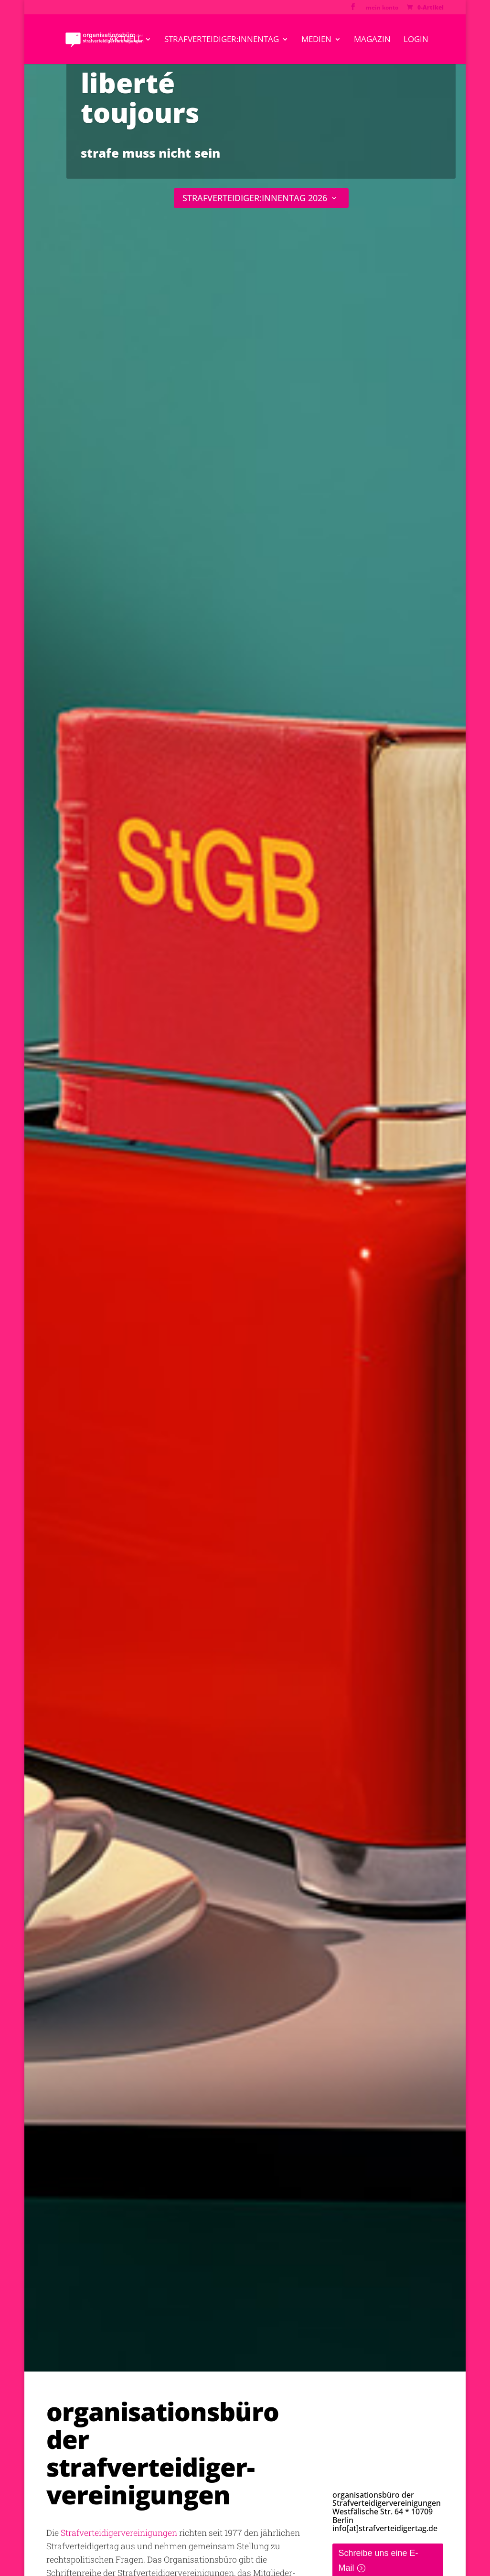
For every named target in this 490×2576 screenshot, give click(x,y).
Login (416, 40)
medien (316, 40)
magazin (372, 40)
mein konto (382, 8)
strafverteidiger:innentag (221, 40)
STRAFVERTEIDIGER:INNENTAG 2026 (254, 198)
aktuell (125, 40)
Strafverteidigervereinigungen (119, 2532)
